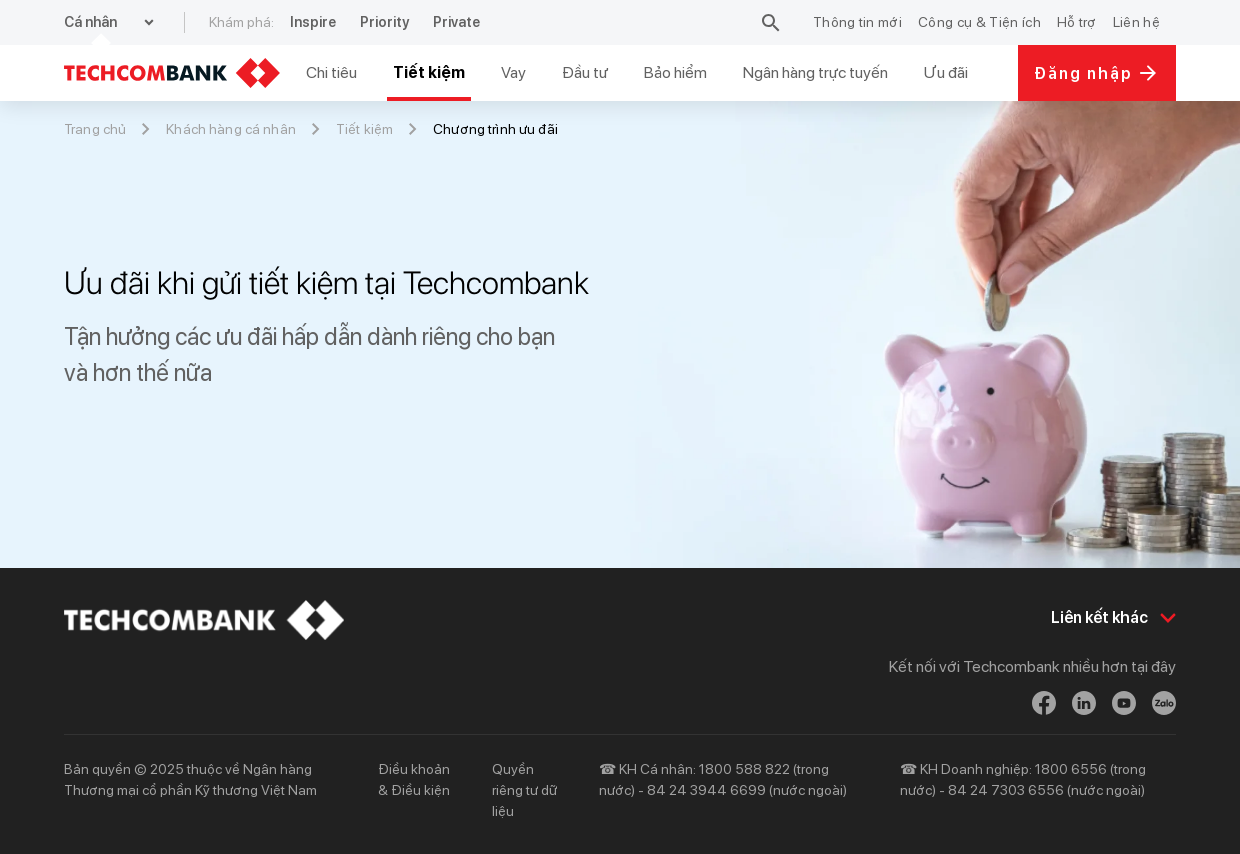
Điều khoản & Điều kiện (414, 779)
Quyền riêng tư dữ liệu (524, 790)
